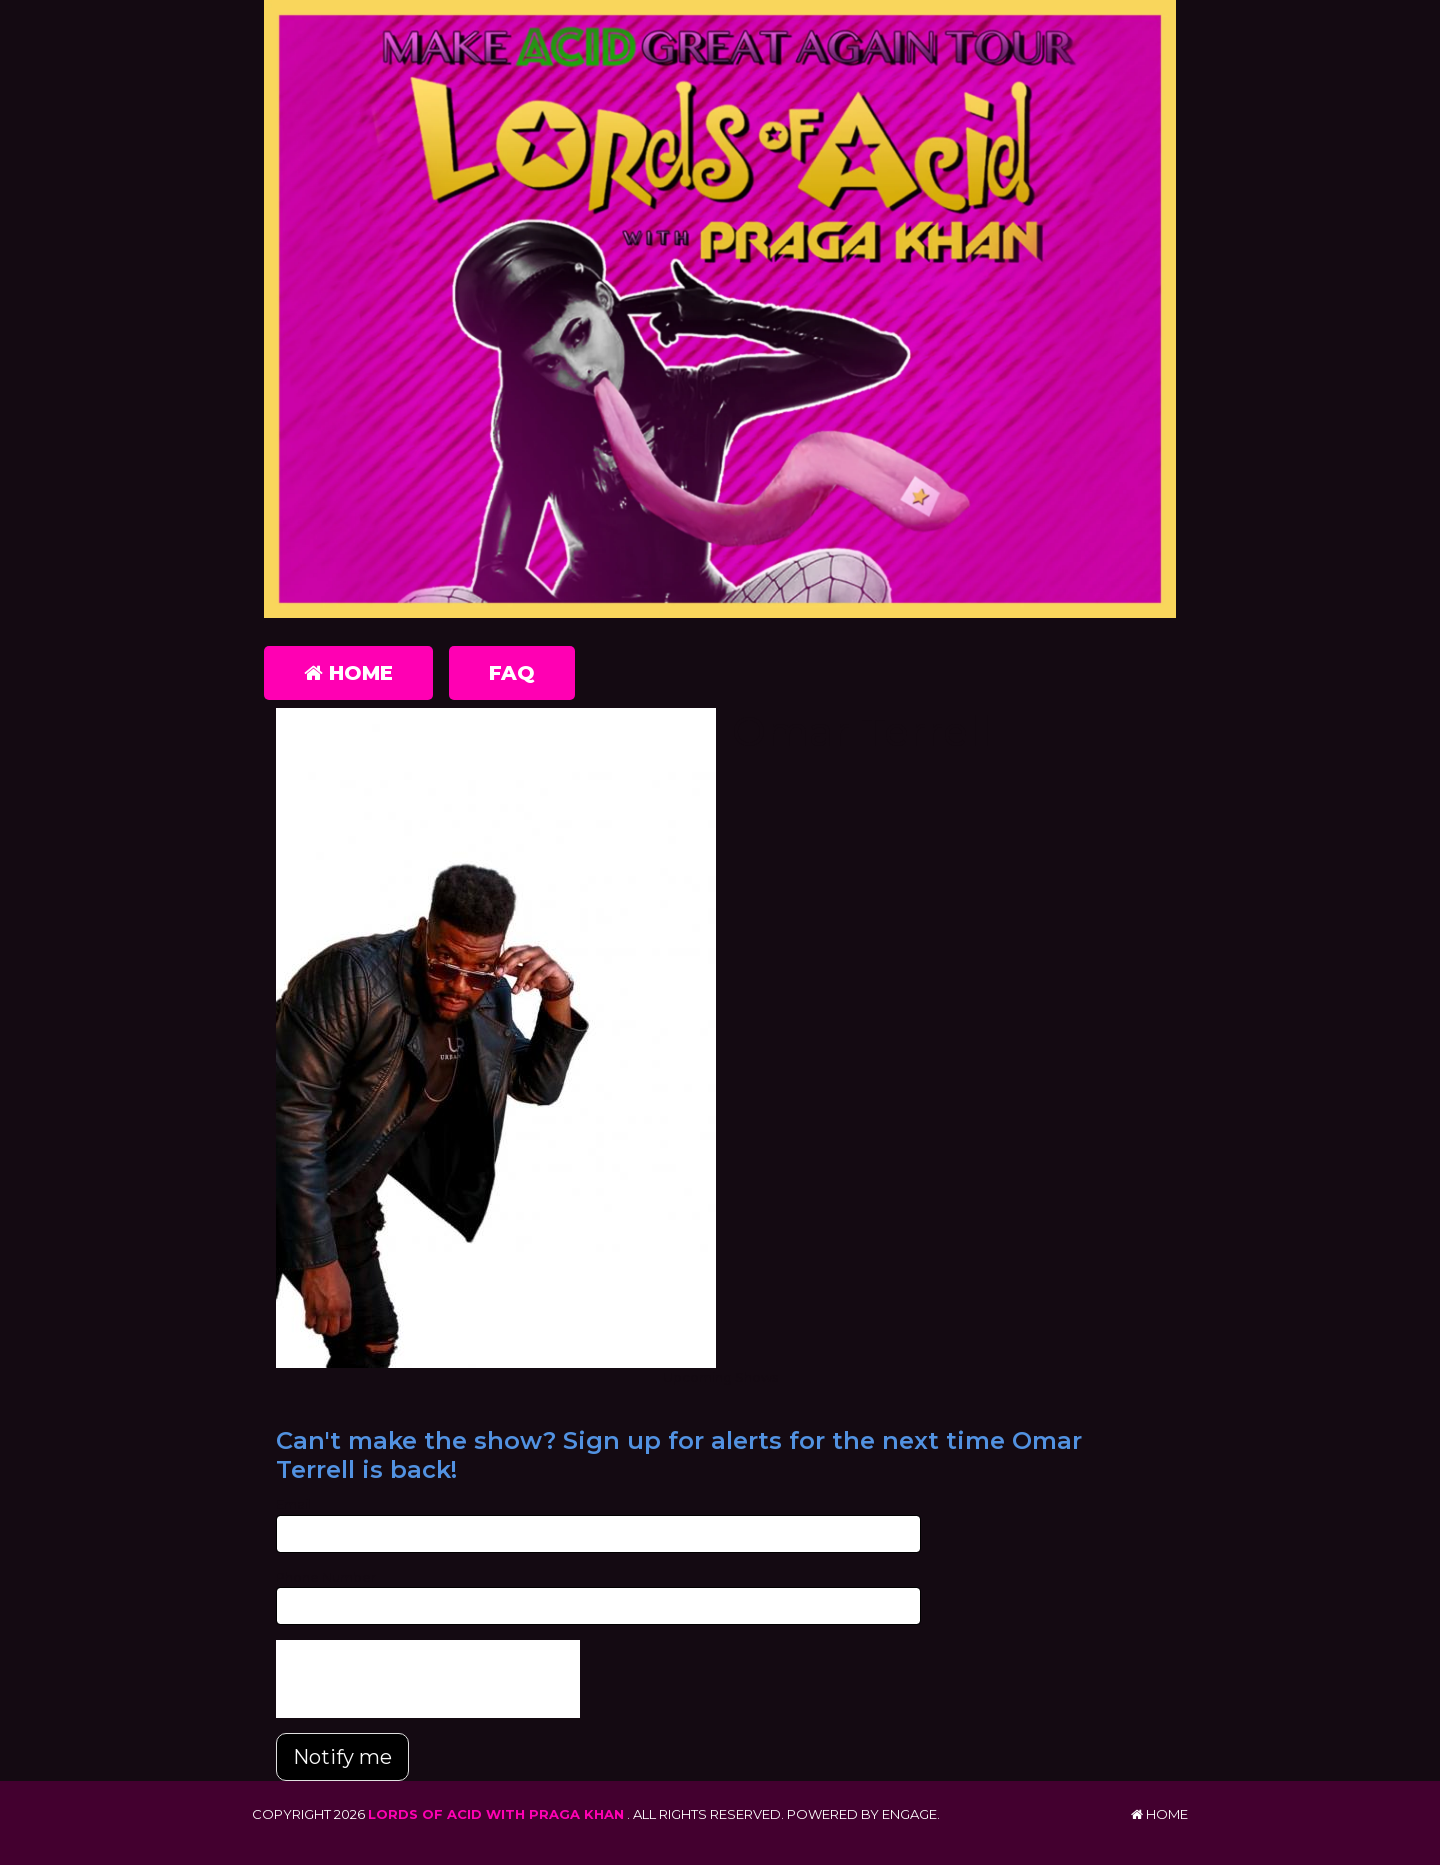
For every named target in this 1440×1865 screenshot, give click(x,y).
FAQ (512, 673)
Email (293, 1504)
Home (348, 673)
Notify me (342, 1757)
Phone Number (326, 1577)
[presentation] (428, 1679)
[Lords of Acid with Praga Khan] (720, 309)
